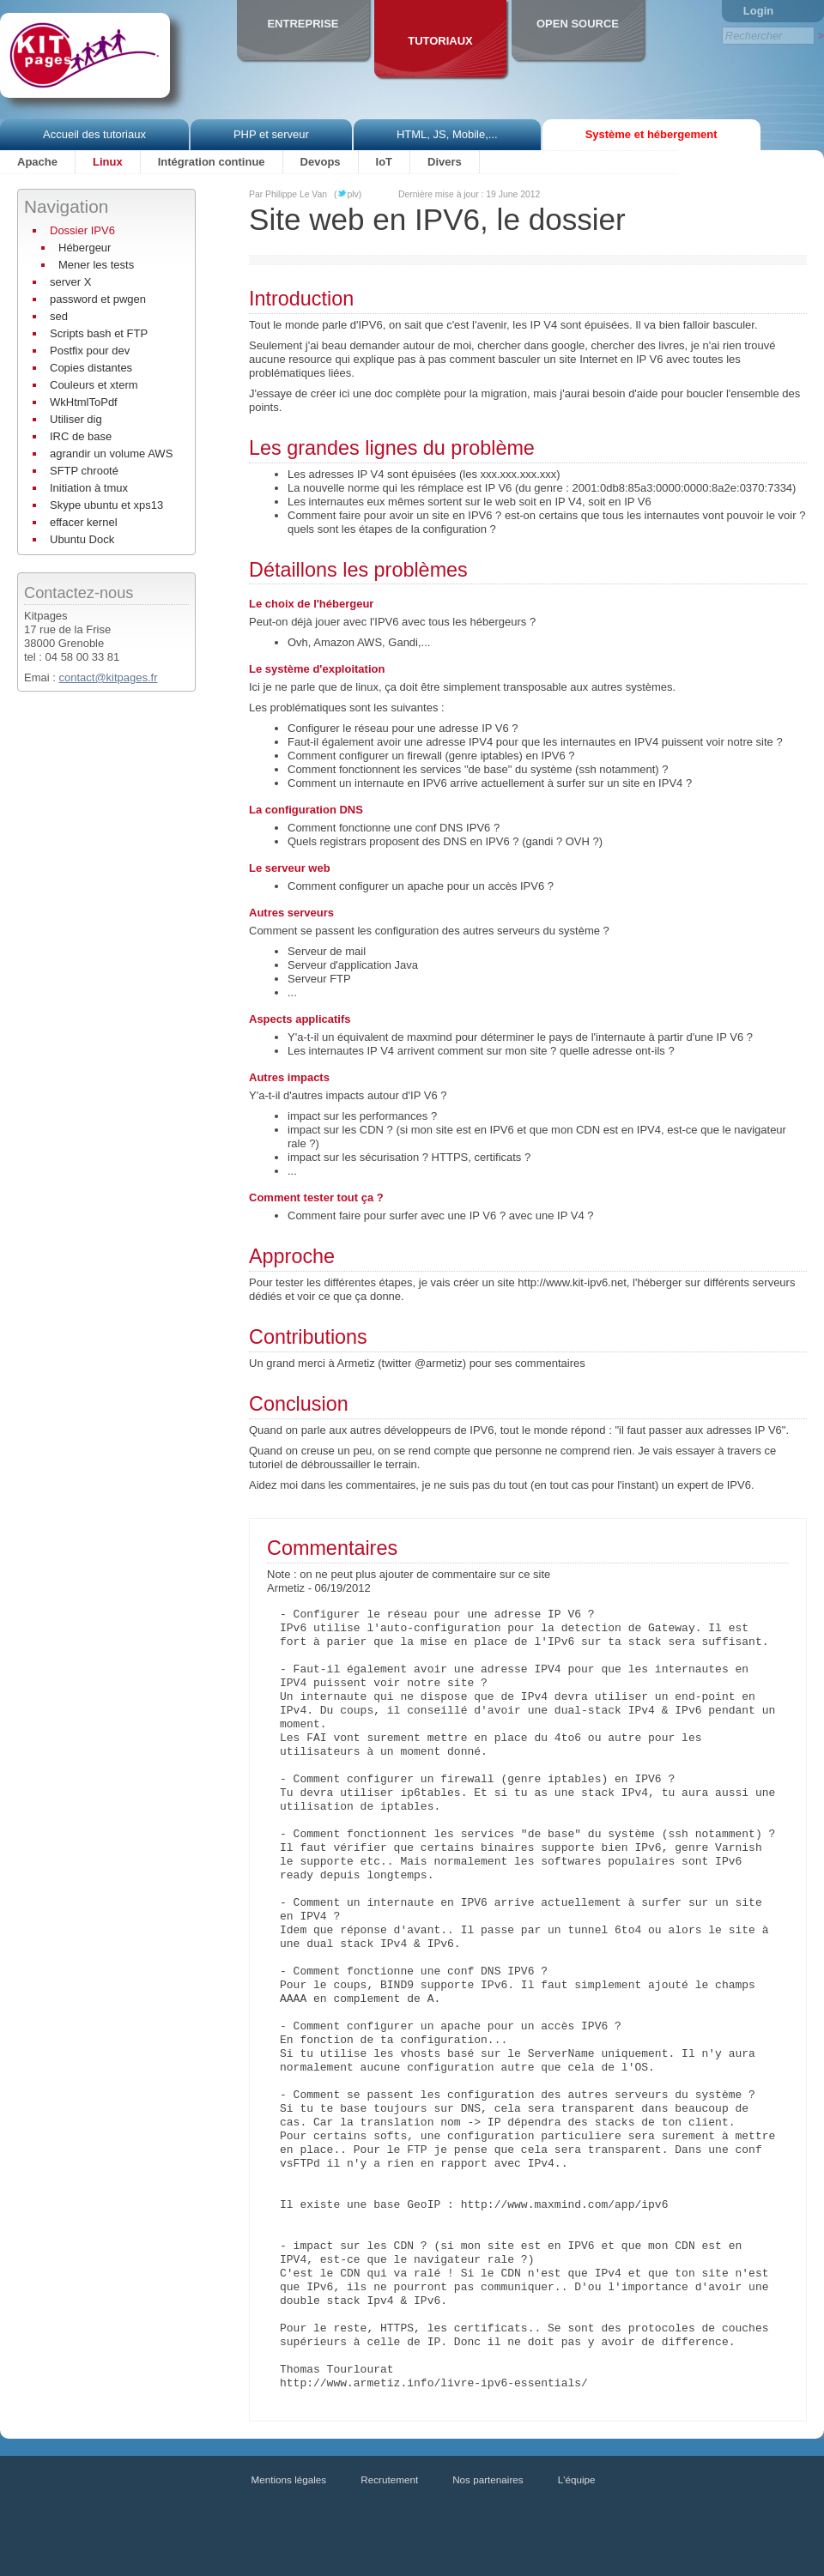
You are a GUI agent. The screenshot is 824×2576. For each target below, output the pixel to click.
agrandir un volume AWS (111, 453)
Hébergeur (84, 247)
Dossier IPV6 (82, 230)
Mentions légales (289, 2479)
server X (70, 281)
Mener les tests (96, 264)
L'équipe (577, 2479)
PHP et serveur (271, 134)
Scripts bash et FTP (99, 333)
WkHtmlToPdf (84, 402)
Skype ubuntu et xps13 (106, 505)
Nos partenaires (488, 2479)
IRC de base (81, 436)
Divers (444, 161)
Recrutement (389, 2479)
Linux (108, 161)
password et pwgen (98, 299)
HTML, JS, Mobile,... (447, 134)
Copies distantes (91, 367)
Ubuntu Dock (82, 539)
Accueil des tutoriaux (94, 134)
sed (59, 316)
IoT (384, 161)
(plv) (347, 194)
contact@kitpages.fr (107, 677)
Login (758, 10)
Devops (320, 161)
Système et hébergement (651, 134)
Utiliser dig (76, 419)
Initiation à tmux (89, 487)
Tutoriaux (440, 40)
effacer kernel (84, 522)
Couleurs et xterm (94, 384)
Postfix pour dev (90, 350)
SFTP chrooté (84, 470)
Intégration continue (211, 161)
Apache (37, 161)
